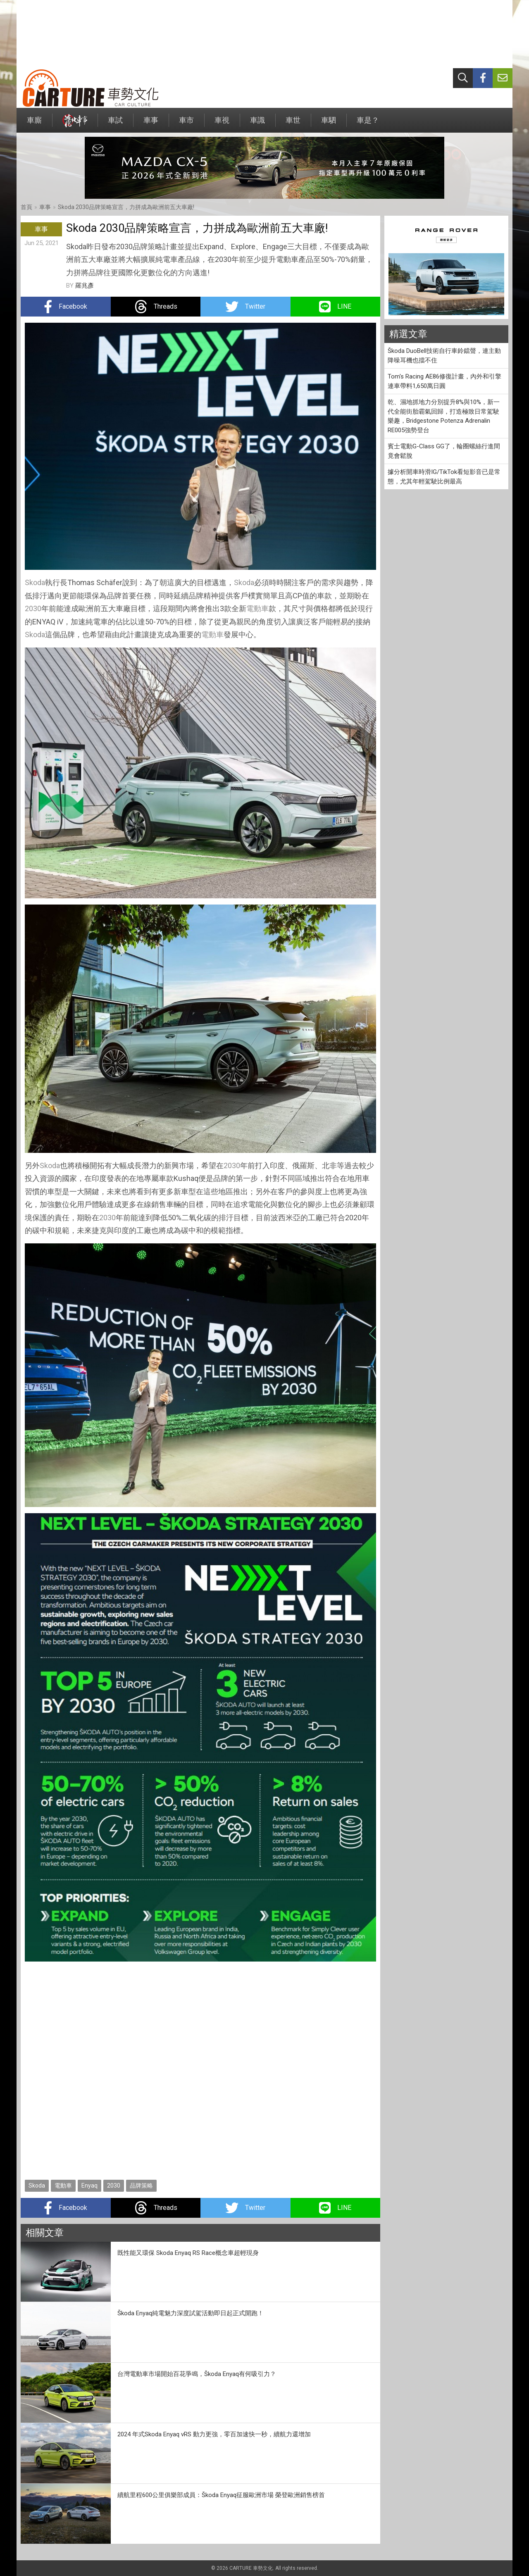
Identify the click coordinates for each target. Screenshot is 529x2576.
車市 (186, 124)
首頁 (26, 207)
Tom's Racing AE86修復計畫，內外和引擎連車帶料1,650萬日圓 (444, 381)
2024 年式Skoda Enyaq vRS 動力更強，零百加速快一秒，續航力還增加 (214, 2434)
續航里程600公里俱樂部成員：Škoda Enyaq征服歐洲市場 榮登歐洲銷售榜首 (221, 2495)
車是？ (367, 124)
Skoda (35, 582)
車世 (293, 124)
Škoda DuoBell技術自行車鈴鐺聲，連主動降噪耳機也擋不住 (444, 355)
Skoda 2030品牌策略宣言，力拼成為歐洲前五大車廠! (126, 207)
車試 (115, 124)
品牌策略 (141, 2185)
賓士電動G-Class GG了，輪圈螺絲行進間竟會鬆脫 (444, 451)
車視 (222, 124)
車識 (257, 124)
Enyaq (89, 2185)
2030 (33, 608)
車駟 (328, 124)
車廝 (34, 124)
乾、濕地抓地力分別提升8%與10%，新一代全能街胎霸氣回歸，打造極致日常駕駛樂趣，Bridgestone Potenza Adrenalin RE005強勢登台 (444, 416)
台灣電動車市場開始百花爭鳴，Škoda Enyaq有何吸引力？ (196, 2374)
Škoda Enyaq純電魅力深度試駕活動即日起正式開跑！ (190, 2313)
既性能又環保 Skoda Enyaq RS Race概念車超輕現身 (188, 2253)
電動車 (257, 608)
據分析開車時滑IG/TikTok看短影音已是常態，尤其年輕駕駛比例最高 (444, 476)
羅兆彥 (84, 285)
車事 (151, 124)
